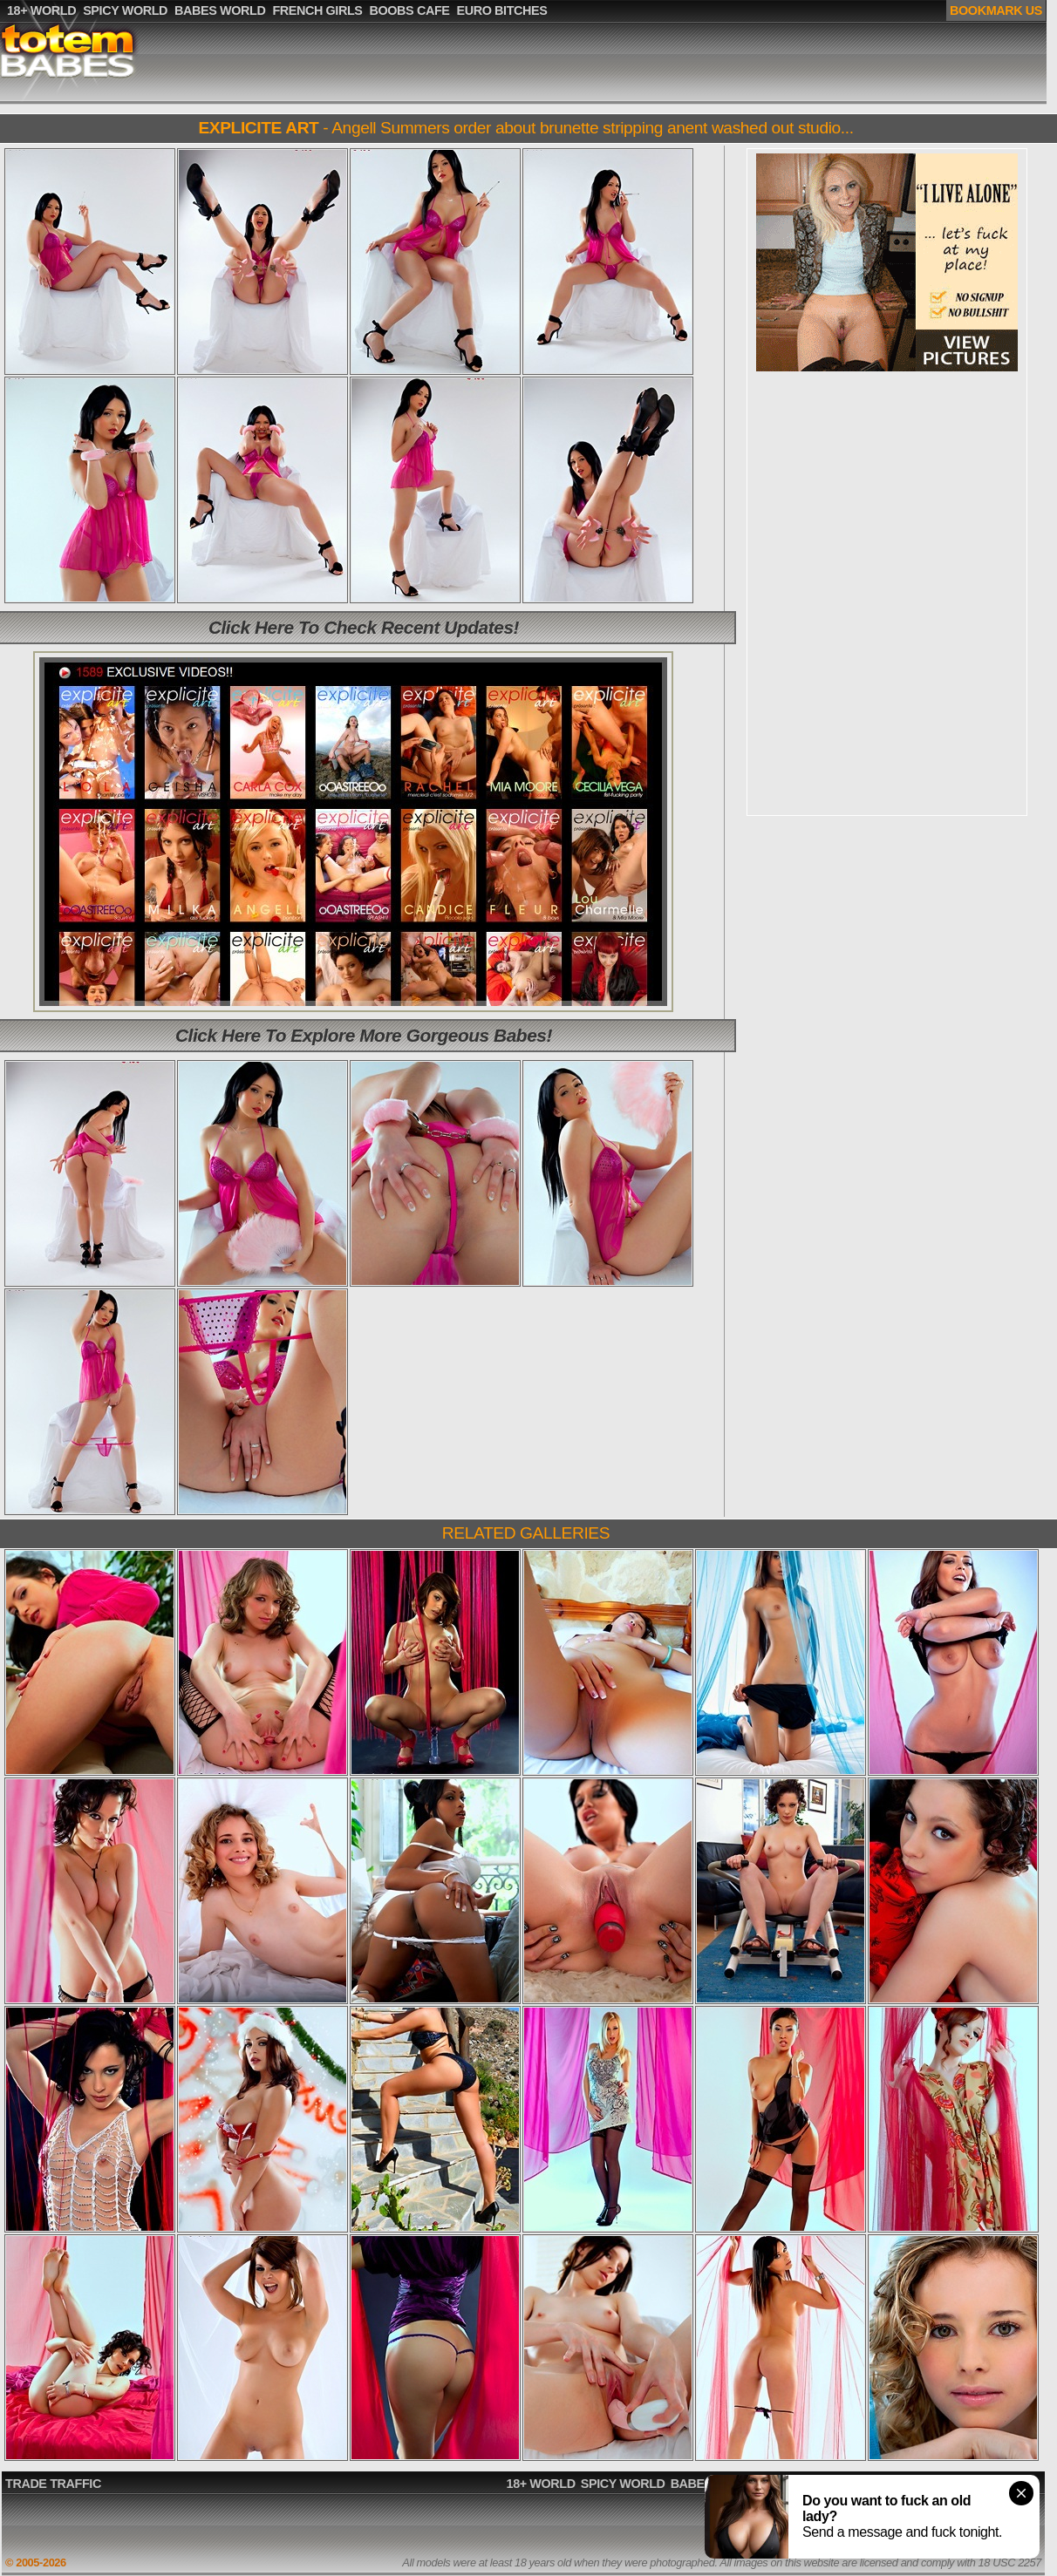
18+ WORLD (541, 2484)
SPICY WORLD (623, 2484)
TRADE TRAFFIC (53, 2484)
